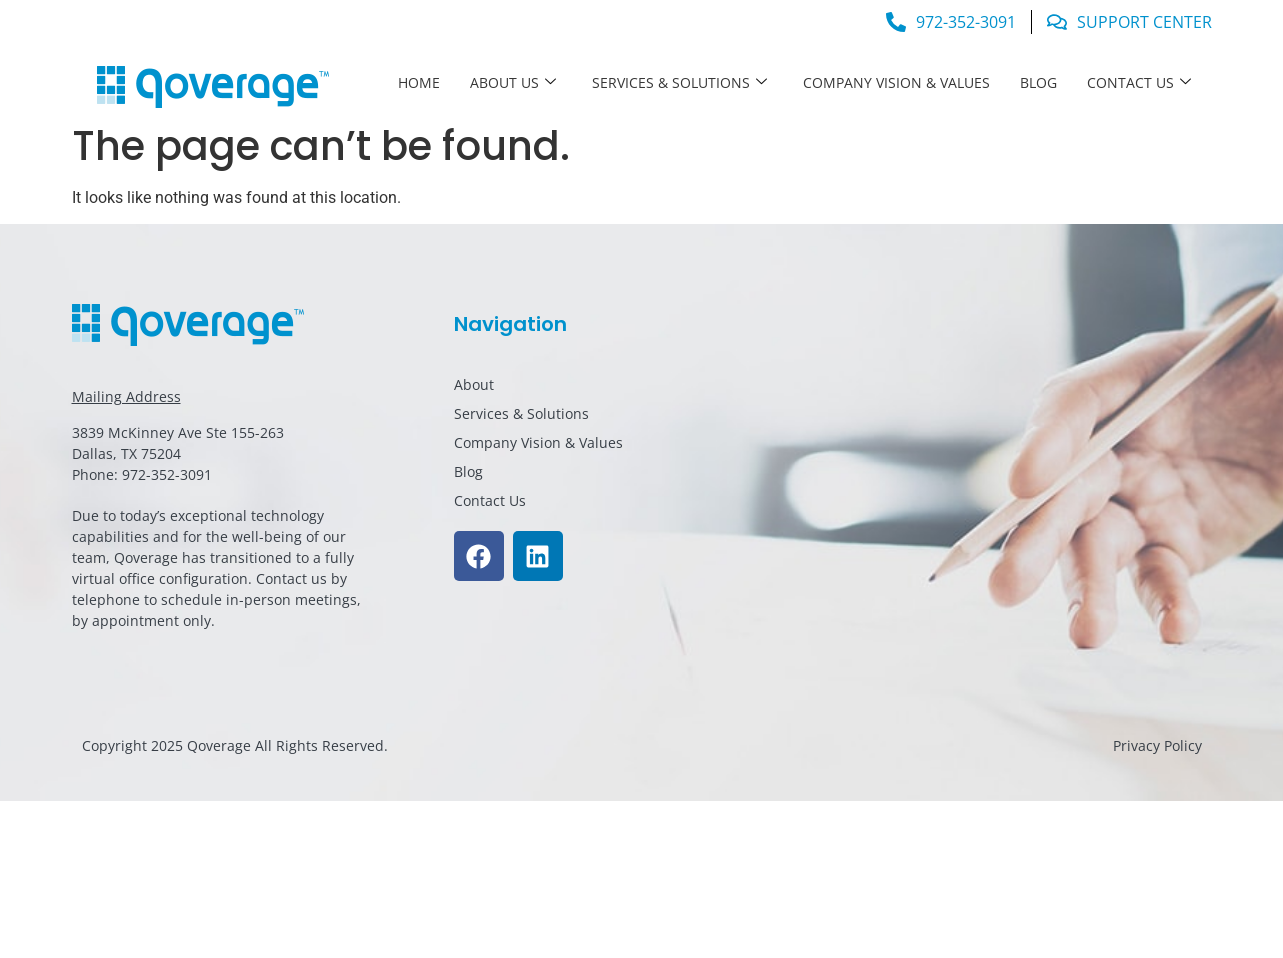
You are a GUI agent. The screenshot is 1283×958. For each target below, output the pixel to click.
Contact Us (1139, 82)
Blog (1038, 82)
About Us (513, 82)
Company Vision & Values (896, 82)
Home (419, 82)
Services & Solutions (679, 82)
